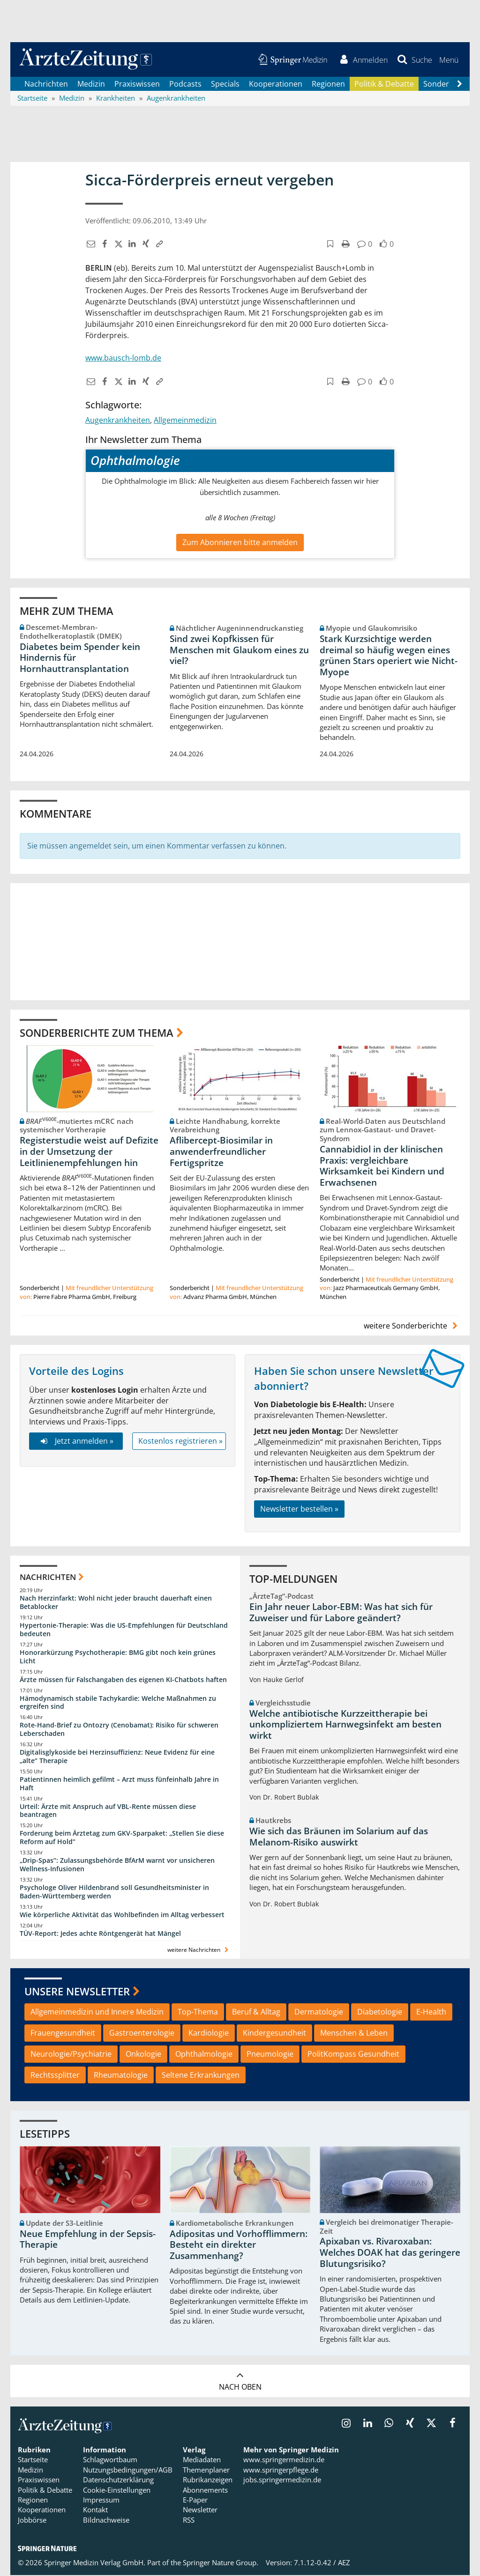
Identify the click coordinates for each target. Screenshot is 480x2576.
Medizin (91, 84)
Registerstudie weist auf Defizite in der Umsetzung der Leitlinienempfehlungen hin (89, 1152)
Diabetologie (379, 2013)
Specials (225, 84)
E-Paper (195, 2500)
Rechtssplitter (55, 2075)
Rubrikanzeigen (207, 2480)
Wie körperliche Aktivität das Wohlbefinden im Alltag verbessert (122, 1915)
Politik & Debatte (384, 84)
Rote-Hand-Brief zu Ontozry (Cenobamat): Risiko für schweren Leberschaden (119, 1730)
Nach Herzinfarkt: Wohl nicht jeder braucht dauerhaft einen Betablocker (116, 1603)
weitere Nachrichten (199, 1951)
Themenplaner (206, 2470)
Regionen (328, 84)
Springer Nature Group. (220, 2563)
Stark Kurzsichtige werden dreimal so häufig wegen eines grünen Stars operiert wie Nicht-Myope (389, 656)
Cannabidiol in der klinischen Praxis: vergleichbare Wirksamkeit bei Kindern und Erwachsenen (382, 1166)
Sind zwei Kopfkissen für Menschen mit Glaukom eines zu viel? (239, 650)
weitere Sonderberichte (412, 1326)
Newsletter (200, 2510)
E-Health (431, 2013)
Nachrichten (46, 84)
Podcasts (185, 84)
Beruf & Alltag (256, 2013)
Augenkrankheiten (117, 421)
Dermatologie (318, 2013)
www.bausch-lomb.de (123, 359)
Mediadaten (202, 2460)
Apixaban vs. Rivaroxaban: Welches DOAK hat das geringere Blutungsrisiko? (390, 2253)
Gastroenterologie (141, 2033)
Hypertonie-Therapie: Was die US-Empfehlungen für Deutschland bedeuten (124, 1630)
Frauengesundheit (62, 2033)
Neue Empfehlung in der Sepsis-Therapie (88, 2239)
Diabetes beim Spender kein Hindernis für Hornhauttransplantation (80, 658)
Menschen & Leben (354, 2033)
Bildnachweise (106, 2520)
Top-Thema (198, 2013)
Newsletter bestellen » (299, 1510)
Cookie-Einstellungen (116, 2490)
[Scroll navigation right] (459, 85)
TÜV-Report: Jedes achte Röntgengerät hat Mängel (100, 1933)
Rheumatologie (121, 2075)
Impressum (101, 2500)
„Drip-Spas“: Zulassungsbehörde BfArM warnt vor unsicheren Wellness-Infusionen (117, 1865)
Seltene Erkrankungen (201, 2075)
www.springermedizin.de (283, 2460)
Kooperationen (275, 84)
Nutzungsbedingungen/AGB (127, 2470)
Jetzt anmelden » (75, 1442)
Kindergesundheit (274, 2033)
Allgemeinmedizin (185, 421)
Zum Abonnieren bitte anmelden (240, 543)
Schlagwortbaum (110, 2460)
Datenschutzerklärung (118, 2480)
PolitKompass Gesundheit (353, 2054)
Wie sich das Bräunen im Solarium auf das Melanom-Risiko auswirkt (338, 1837)
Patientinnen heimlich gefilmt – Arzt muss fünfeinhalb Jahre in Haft (119, 1784)
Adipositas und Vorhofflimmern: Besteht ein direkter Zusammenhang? (239, 2245)
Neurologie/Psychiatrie (71, 2054)
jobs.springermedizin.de (282, 2480)
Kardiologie (208, 2033)
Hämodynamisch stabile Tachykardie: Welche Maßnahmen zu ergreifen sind (118, 1703)
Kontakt (95, 2510)
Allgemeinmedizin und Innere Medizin (97, 2013)
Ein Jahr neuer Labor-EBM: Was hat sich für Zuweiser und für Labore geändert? (341, 1613)
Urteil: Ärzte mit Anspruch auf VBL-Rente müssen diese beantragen (108, 1811)
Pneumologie (270, 2054)
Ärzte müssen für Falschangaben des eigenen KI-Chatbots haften (123, 1680)
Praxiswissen (137, 84)
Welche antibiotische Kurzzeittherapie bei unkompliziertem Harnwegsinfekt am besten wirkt (345, 1725)
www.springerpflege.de (280, 2470)
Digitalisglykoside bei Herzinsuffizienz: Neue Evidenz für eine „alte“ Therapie (117, 1757)
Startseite (33, 2460)
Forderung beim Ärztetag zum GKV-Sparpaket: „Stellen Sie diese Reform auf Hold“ (122, 1838)
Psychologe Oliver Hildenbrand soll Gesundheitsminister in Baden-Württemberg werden (114, 1892)
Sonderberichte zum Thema (96, 1033)
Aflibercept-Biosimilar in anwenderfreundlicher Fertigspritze (221, 1152)
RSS (189, 2520)
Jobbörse (32, 2520)
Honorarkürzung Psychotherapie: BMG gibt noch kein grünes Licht (118, 1657)
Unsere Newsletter (77, 1992)
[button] (448, 60)
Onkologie (143, 2054)
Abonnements (205, 2490)
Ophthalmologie (203, 2054)
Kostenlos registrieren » (180, 1442)
